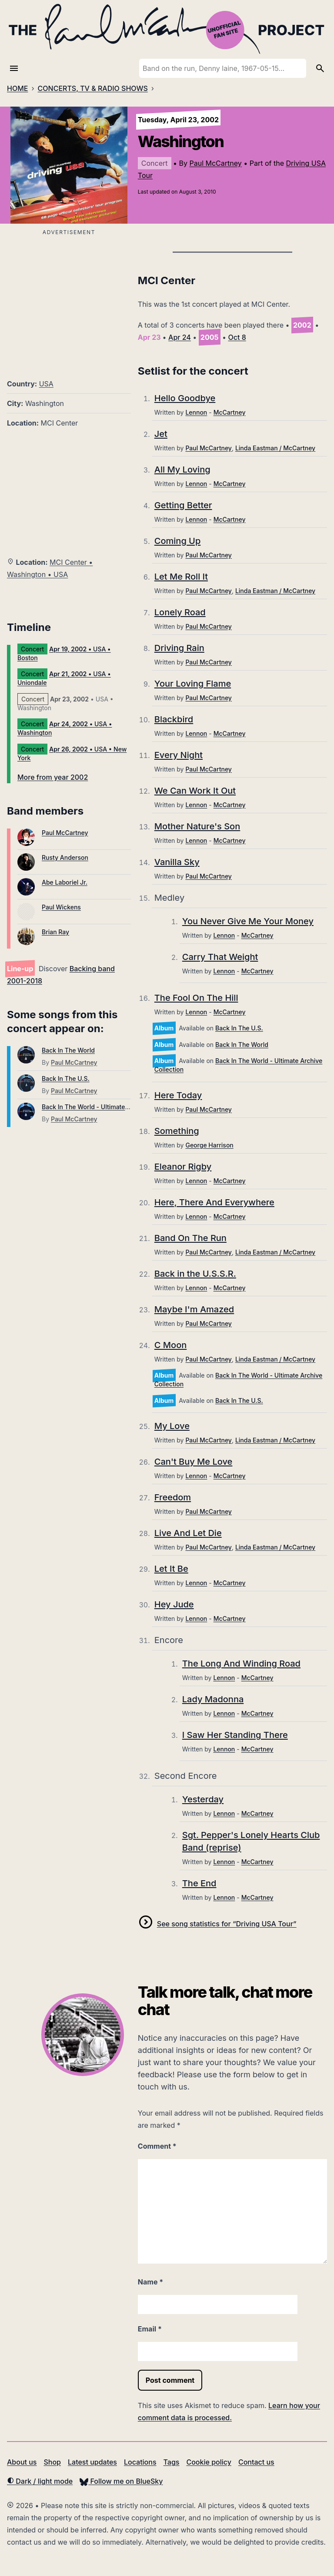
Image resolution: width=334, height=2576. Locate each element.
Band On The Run (190, 1238)
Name (150, 2281)
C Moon (170, 1345)
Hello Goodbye (184, 398)
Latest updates (92, 2462)
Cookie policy (208, 2462)
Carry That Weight (220, 957)
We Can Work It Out (195, 790)
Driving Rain (179, 648)
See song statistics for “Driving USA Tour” (227, 1923)
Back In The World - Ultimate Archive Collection (111, 1106)
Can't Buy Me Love (193, 1461)
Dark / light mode (40, 2481)
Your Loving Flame (192, 683)
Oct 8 (237, 337)
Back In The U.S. (66, 1078)
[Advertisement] (69, 299)
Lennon (196, 412)
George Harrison (209, 1145)
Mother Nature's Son (197, 826)
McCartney (230, 412)
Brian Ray (55, 932)
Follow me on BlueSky (121, 2481)
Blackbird (173, 719)
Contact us (256, 2462)
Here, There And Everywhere (214, 1202)
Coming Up (177, 541)
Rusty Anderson (65, 857)
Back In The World (68, 1050)
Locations (140, 2462)
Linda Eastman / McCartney (275, 448)
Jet (160, 434)
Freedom (172, 1497)
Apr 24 (179, 337)
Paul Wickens (61, 907)
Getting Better (183, 505)
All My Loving (182, 469)
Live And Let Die (188, 1533)
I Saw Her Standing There (235, 1735)
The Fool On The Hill (196, 998)
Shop (52, 2462)
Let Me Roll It (181, 576)
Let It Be (171, 1568)
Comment (157, 2146)
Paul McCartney (215, 163)
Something (176, 1131)
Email (150, 2328)
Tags (172, 2462)
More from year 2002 (52, 777)
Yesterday (203, 1799)
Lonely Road (180, 612)
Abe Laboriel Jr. (64, 882)
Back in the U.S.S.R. (195, 1273)
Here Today (178, 1095)
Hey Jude (174, 1604)
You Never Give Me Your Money (248, 921)
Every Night (178, 755)
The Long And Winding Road (241, 1663)
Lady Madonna (213, 1699)
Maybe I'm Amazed (194, 1309)
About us (22, 2462)
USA (46, 383)
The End (199, 1883)
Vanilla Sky (177, 862)
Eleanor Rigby (182, 1166)
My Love (172, 1426)
